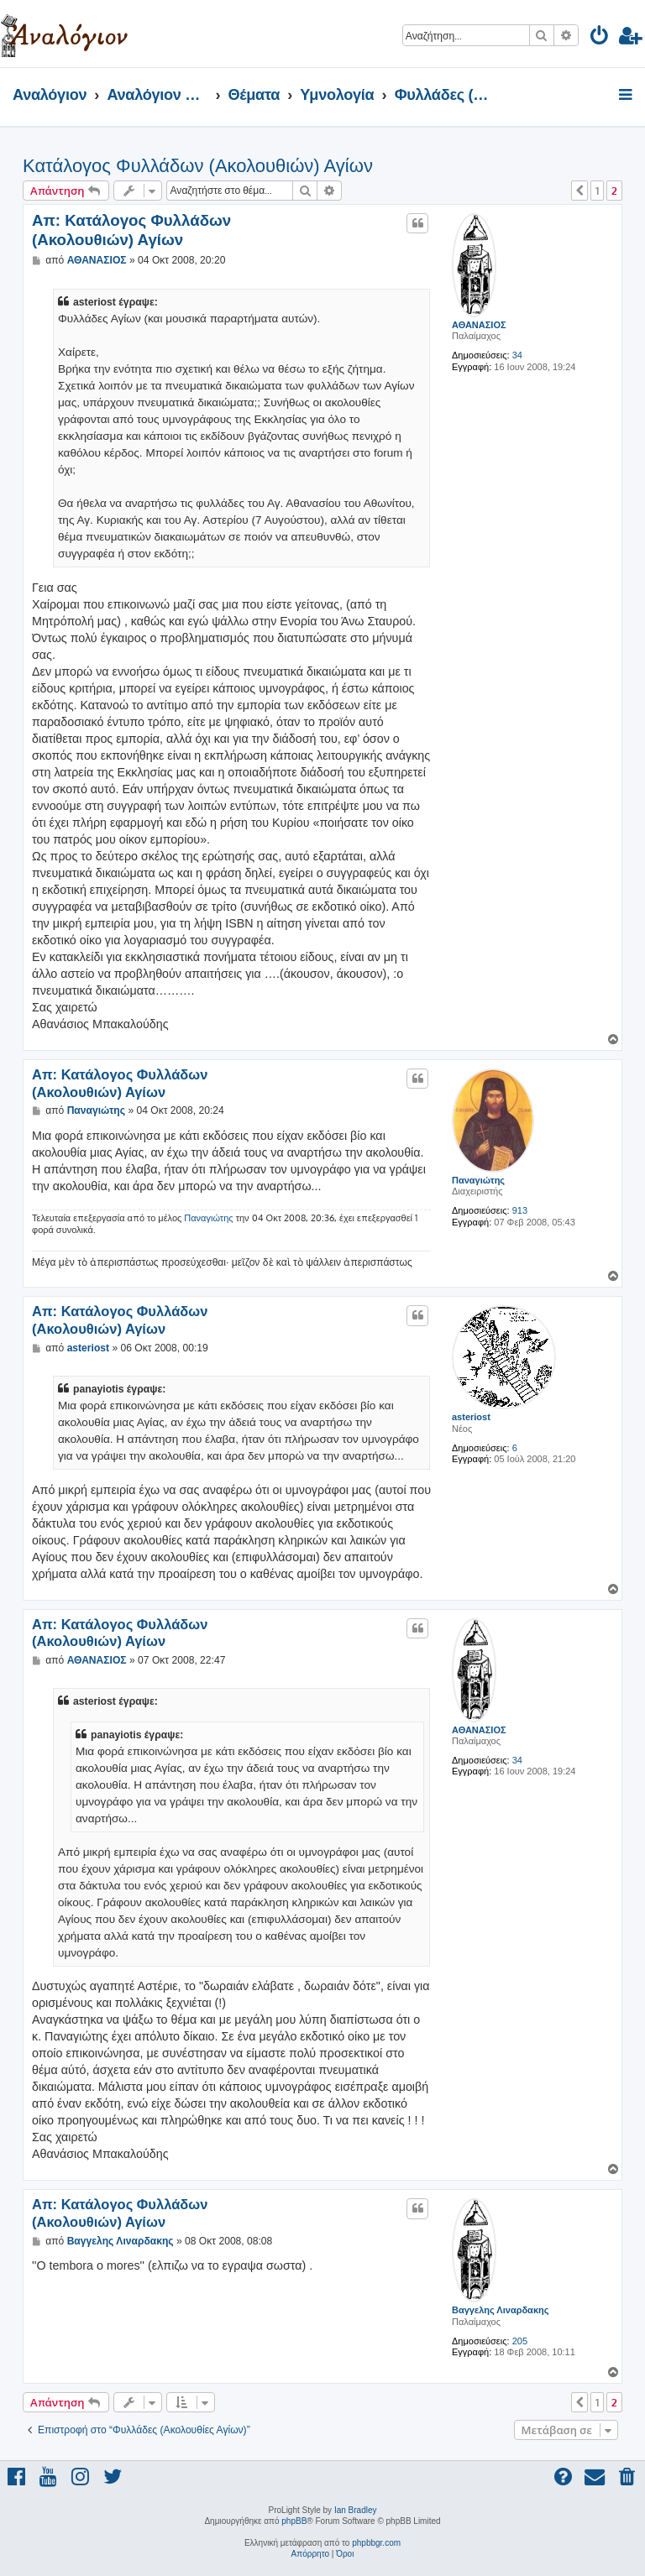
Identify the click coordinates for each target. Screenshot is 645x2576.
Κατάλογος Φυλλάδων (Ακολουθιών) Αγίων (198, 165)
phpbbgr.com (376, 2542)
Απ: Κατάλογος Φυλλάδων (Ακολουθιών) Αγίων (131, 230)
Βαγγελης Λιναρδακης (500, 2310)
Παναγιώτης (478, 1180)
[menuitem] (600, 38)
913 (519, 1210)
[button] (579, 190)
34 (517, 355)
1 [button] (597, 190)
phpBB (294, 2521)
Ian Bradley (355, 2510)
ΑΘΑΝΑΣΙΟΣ (479, 325)
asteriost (471, 1417)
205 (519, 2341)
